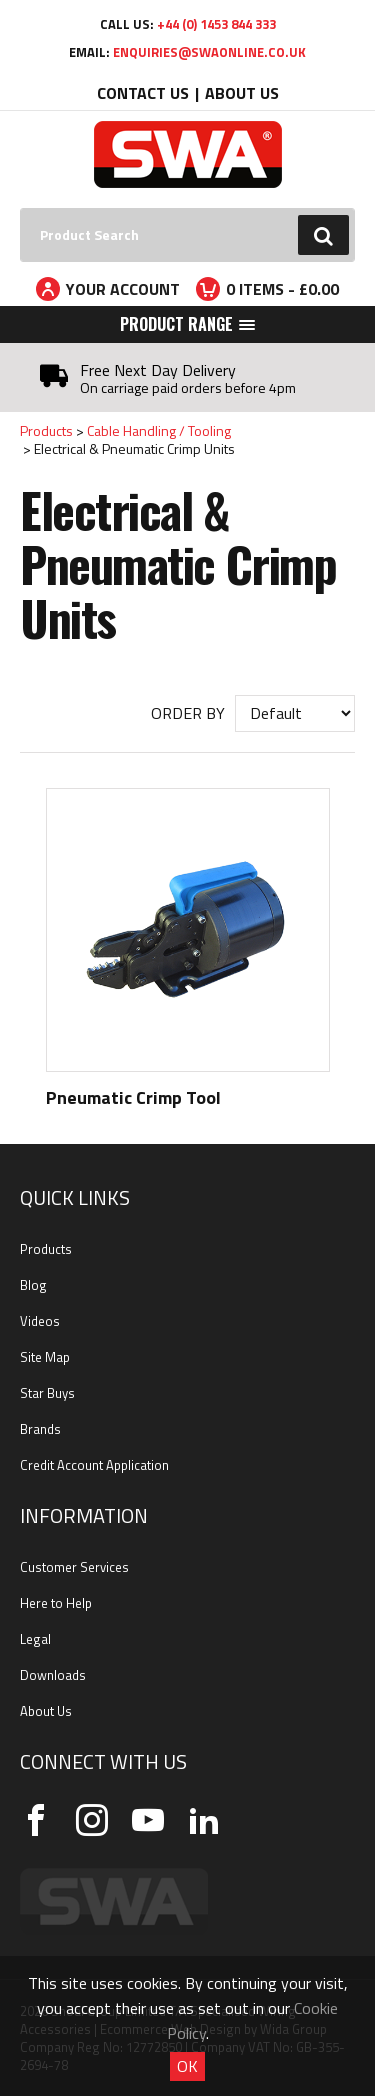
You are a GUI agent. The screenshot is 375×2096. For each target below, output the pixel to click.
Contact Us (143, 93)
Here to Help (56, 1603)
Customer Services (74, 1567)
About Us (242, 93)
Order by (188, 713)
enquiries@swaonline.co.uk (209, 52)
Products (46, 430)
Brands (40, 1429)
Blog (33, 1285)
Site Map (45, 1357)
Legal (35, 1639)
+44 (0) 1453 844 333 (216, 24)
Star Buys (47, 1393)
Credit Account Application (94, 1465)
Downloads (53, 1675)
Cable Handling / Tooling (159, 430)
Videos (40, 1321)
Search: (20, 208)
